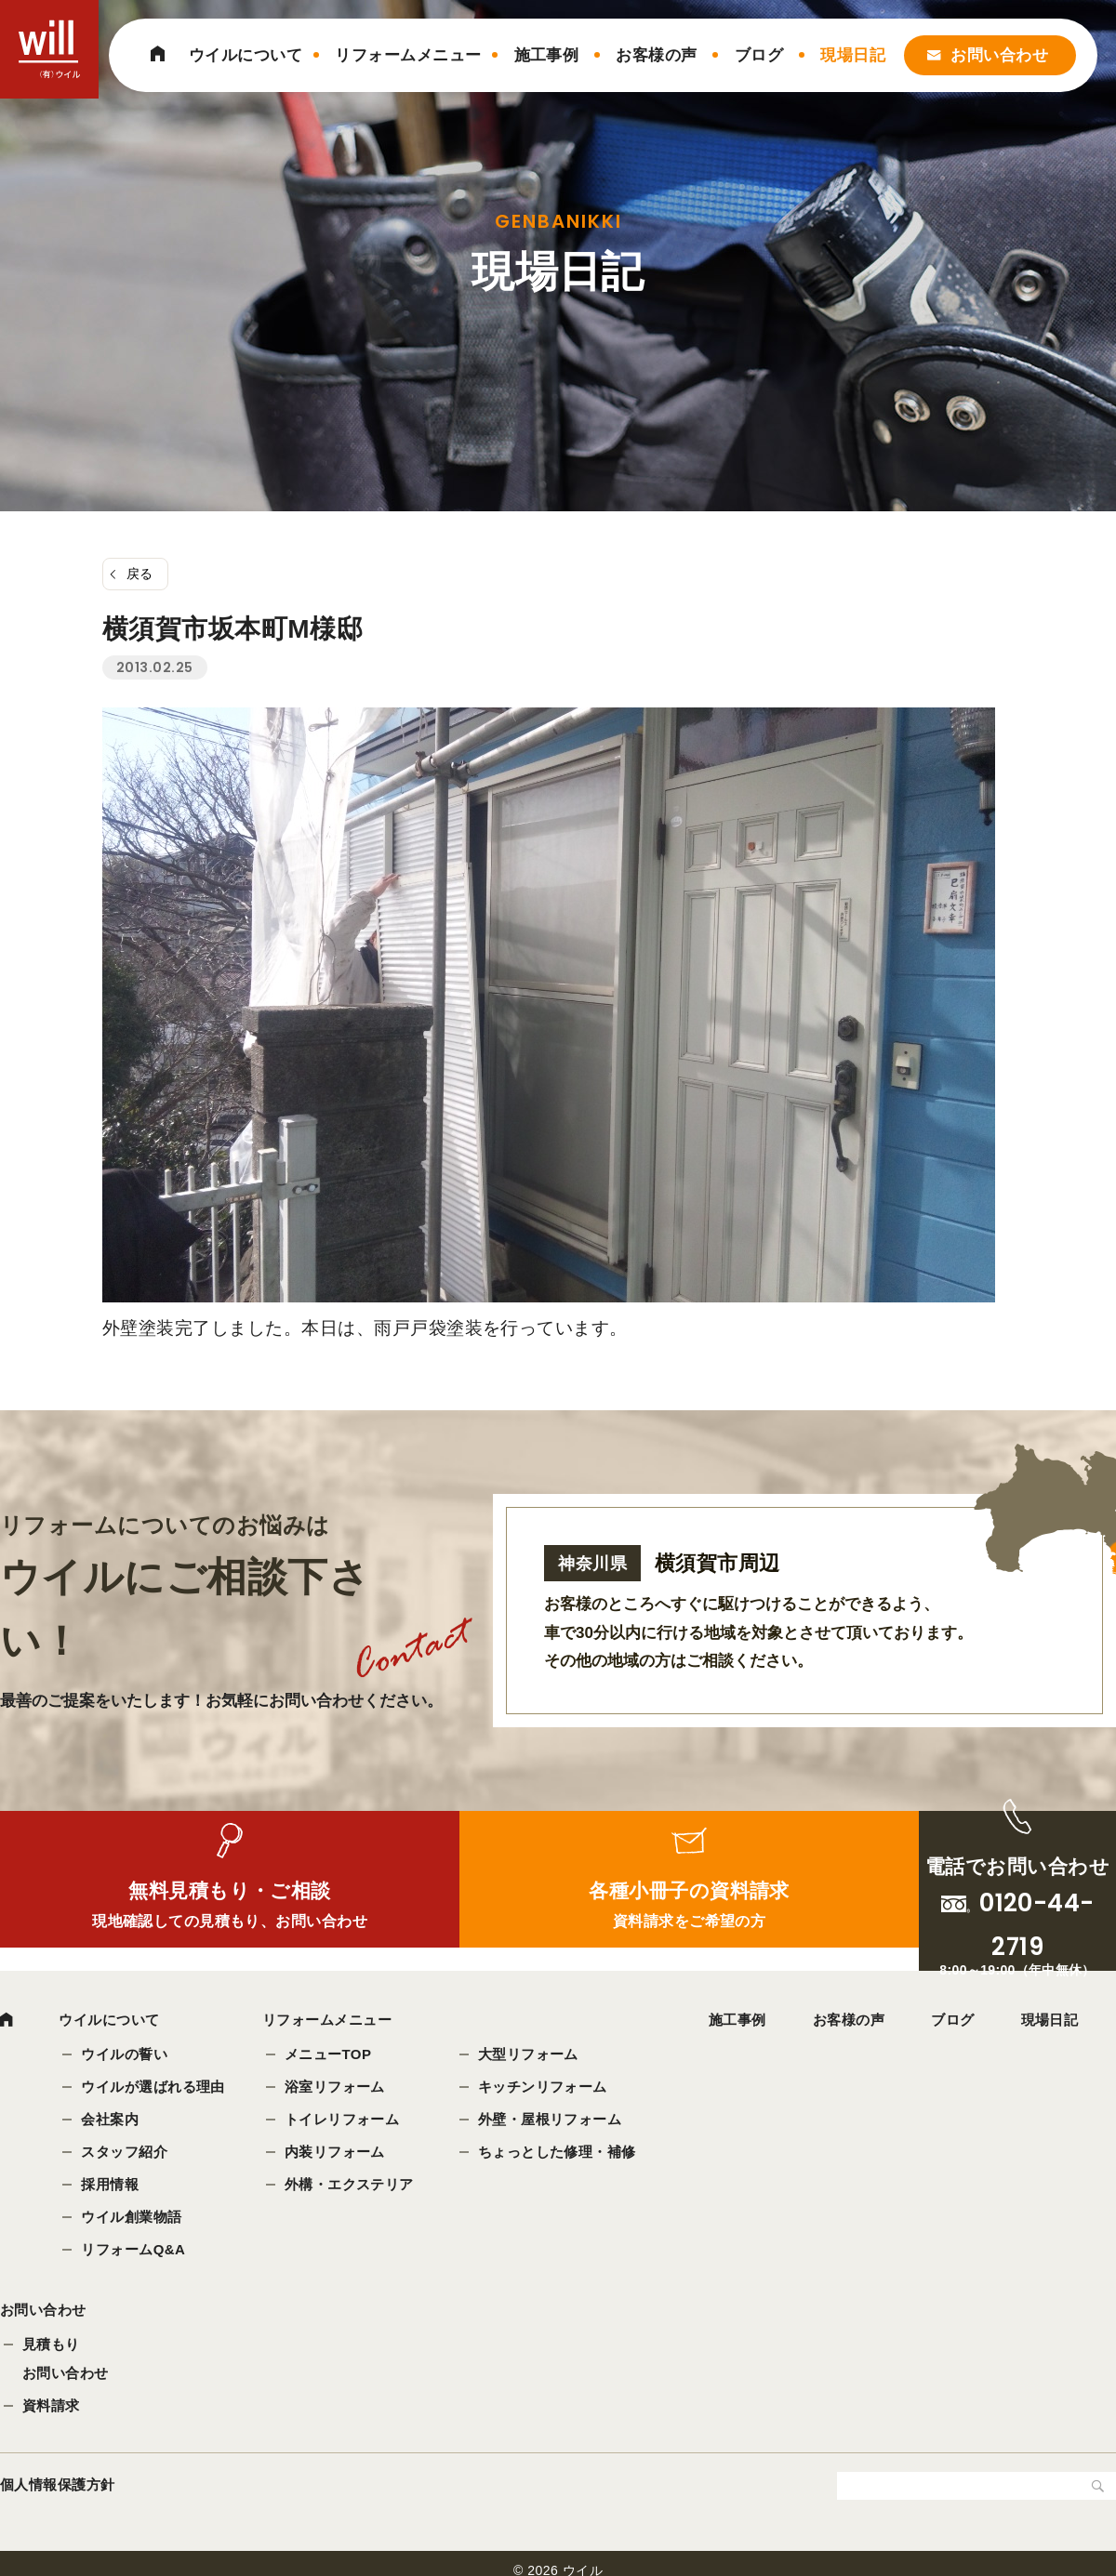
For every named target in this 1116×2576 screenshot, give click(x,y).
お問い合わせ (999, 55)
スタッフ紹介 (126, 2153)
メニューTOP (330, 2056)
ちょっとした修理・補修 (559, 2153)
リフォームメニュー (408, 55)
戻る (139, 573)
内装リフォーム (336, 2153)
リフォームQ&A (135, 2251)
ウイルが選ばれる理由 (155, 2088)
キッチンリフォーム (544, 2088)
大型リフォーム (530, 2056)
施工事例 (546, 55)
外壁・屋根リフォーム (552, 2121)
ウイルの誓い (126, 2056)
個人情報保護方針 (57, 2494)
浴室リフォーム (336, 2088)
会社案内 (111, 2121)
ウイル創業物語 (133, 2218)
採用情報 (111, 2186)
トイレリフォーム (344, 2121)
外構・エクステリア (351, 2186)
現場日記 (852, 55)
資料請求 (51, 2415)
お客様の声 (656, 55)
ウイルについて (245, 55)
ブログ (759, 55)
